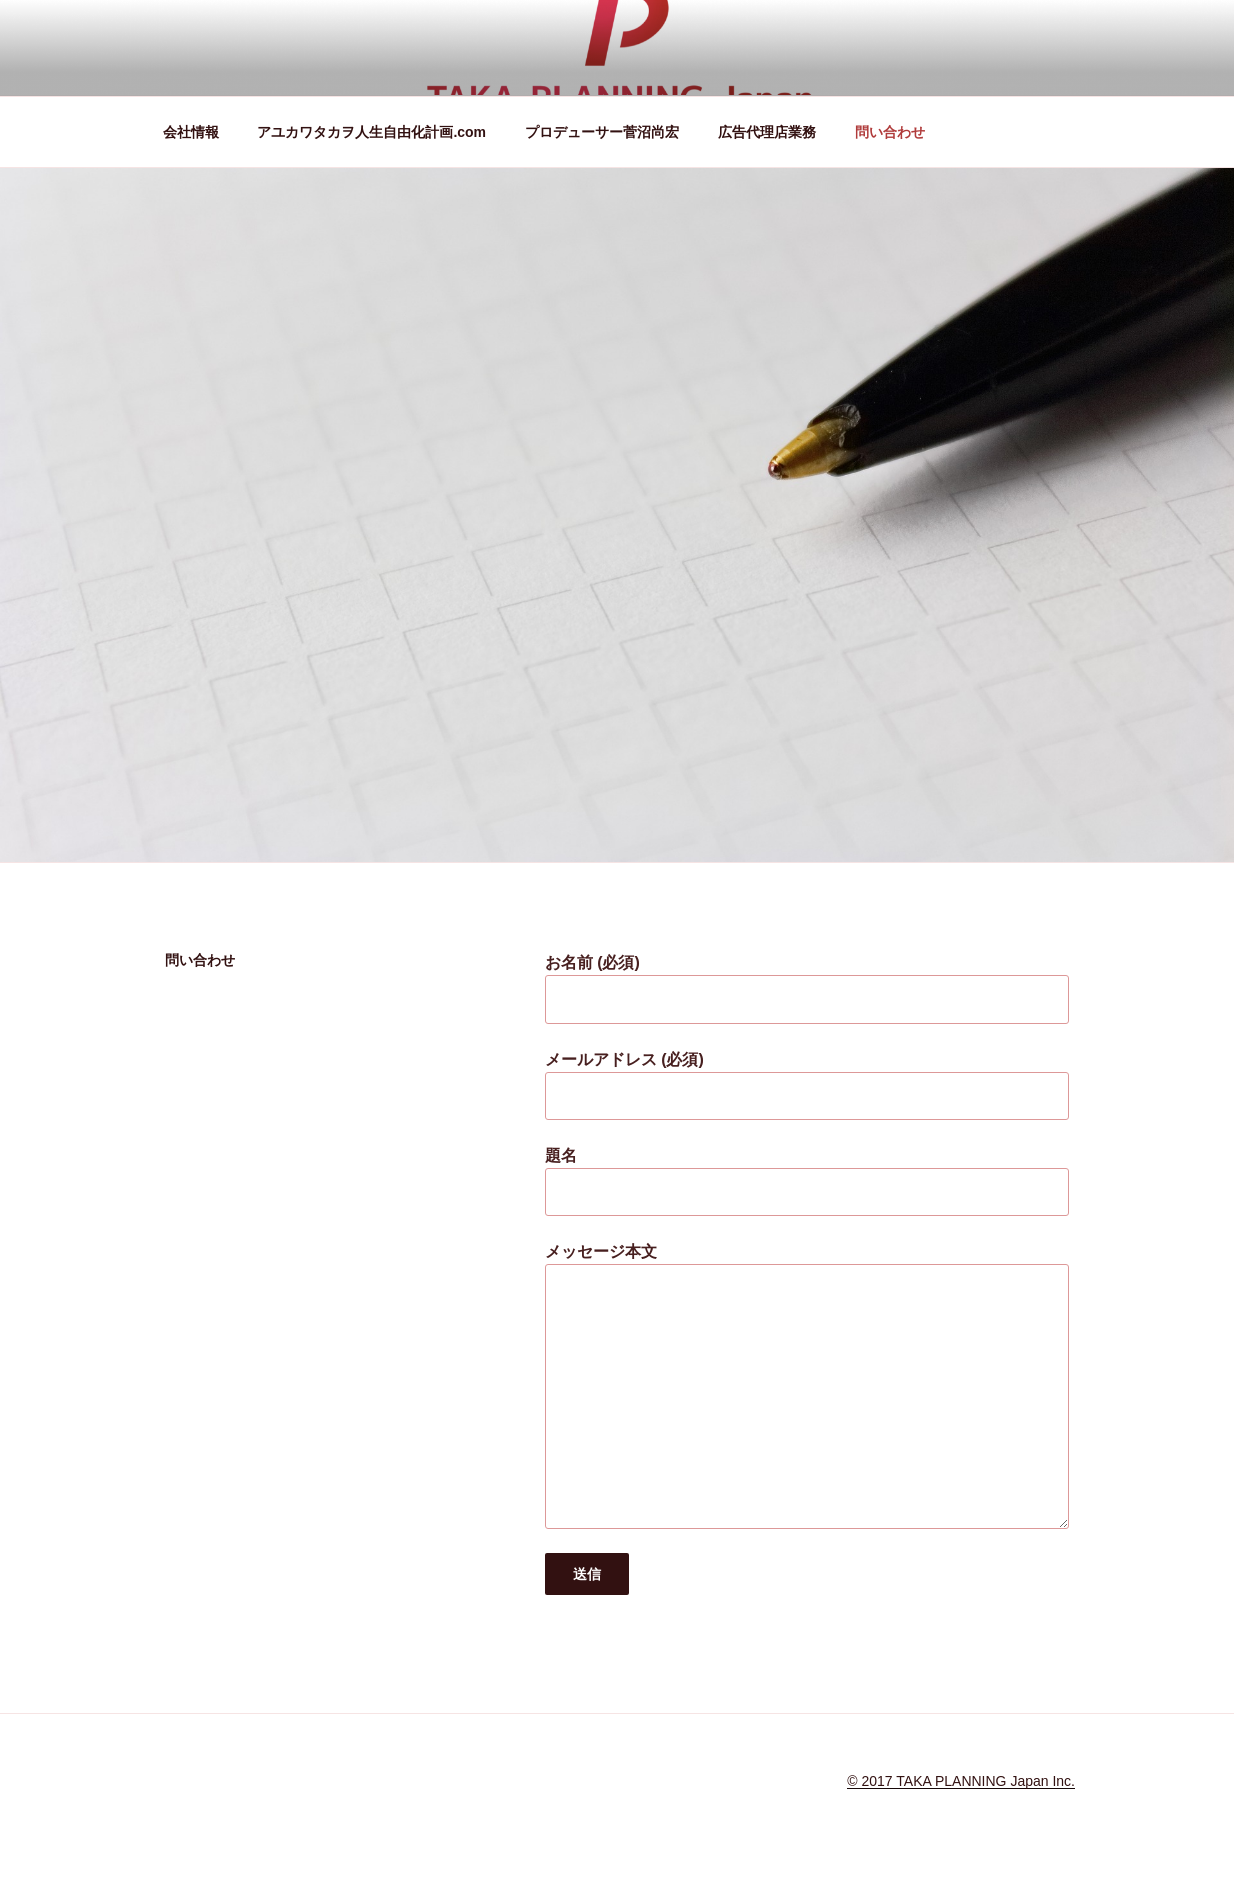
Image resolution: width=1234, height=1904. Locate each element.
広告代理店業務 (767, 132)
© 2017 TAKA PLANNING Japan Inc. (961, 1781)
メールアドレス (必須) (807, 1085)
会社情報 (191, 132)
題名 (807, 1181)
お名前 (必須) (807, 988)
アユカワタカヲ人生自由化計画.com (371, 132)
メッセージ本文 (807, 1385)
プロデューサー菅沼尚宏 (602, 132)
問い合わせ (890, 132)
